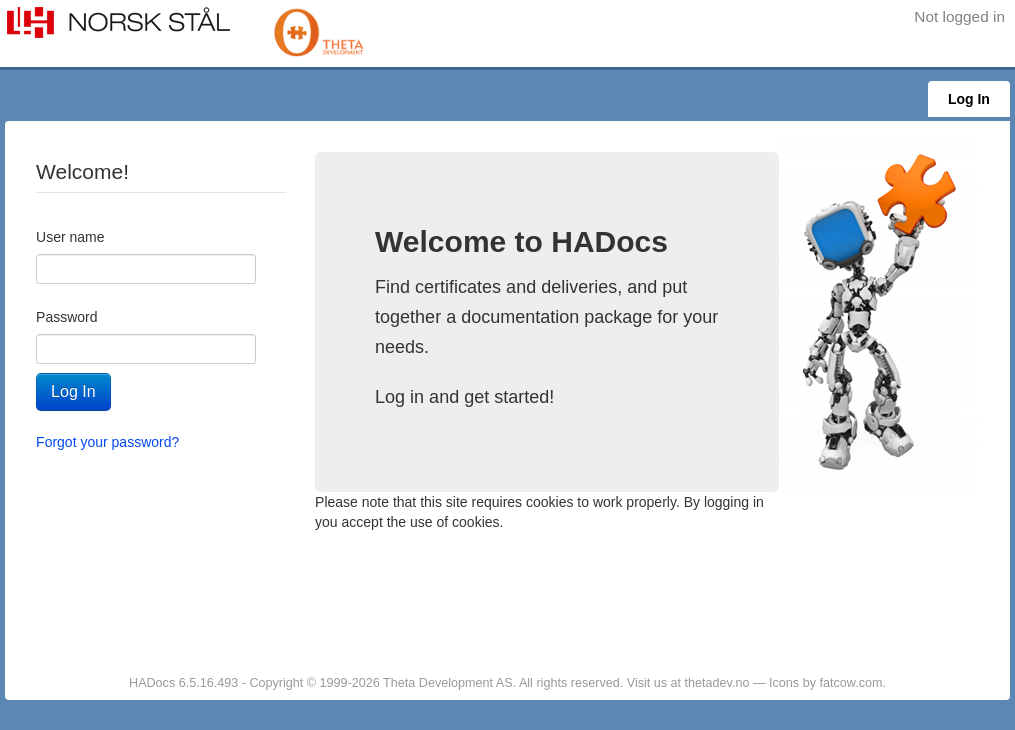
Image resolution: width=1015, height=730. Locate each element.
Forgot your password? (107, 442)
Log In (969, 99)
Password (66, 317)
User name (70, 237)
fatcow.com (850, 683)
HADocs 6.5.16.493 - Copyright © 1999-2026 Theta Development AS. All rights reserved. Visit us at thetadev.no (441, 683)
